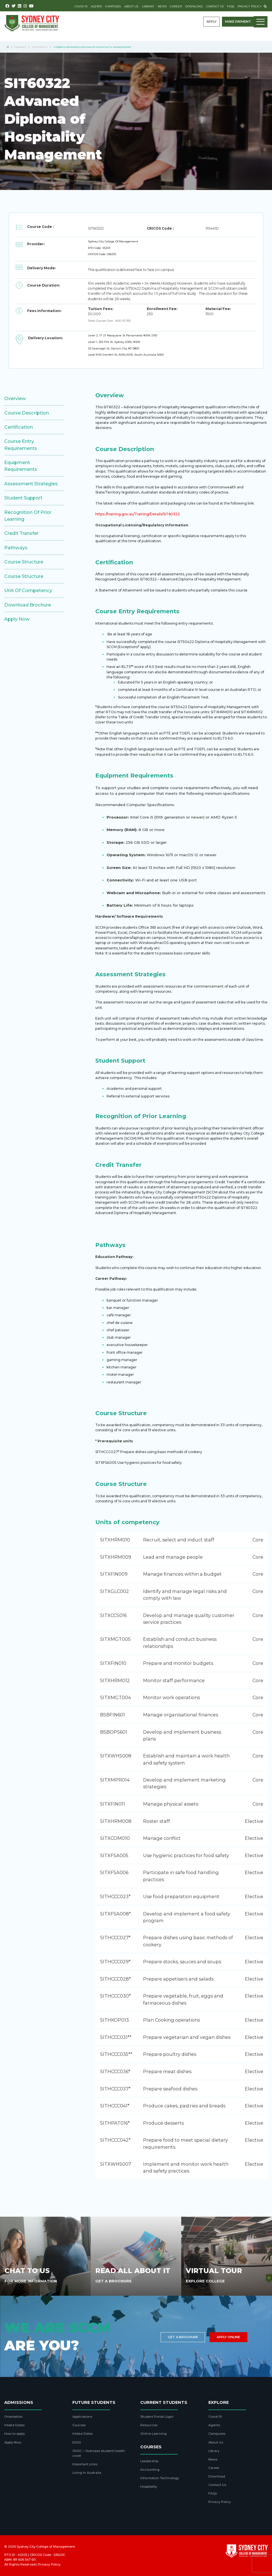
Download (194, 6)
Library (148, 6)
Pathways (15, 547)
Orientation (13, 2417)
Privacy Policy (250, 6)
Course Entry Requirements (20, 444)
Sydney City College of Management (46, 2547)
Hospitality (40, 47)
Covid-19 (81, 6)
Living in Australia (86, 2473)
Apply (211, 22)
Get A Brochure (113, 2281)
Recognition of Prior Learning (27, 515)
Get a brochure (183, 2337)
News (162, 6)
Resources (148, 2425)
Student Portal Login (157, 2417)
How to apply (14, 2434)
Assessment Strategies (31, 483)
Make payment (238, 22)
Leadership (149, 2461)
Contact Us (215, 6)
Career (176, 6)
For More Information (31, 2281)
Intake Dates (14, 2425)
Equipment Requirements (20, 466)
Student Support (23, 498)
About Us (131, 6)
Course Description (26, 413)
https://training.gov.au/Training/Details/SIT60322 (137, 514)
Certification (18, 427)
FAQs (230, 6)
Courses (20, 47)
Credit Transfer (21, 533)
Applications (82, 2417)
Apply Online (228, 2337)
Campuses (113, 6)
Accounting (149, 2470)
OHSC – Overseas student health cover (98, 2453)
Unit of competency (28, 590)
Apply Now (17, 619)
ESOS (76, 2442)
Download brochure (27, 605)
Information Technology (159, 2478)
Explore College (205, 2281)
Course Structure (23, 562)
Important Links (85, 2464)
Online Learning (153, 2434)
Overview (15, 398)
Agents (96, 6)
